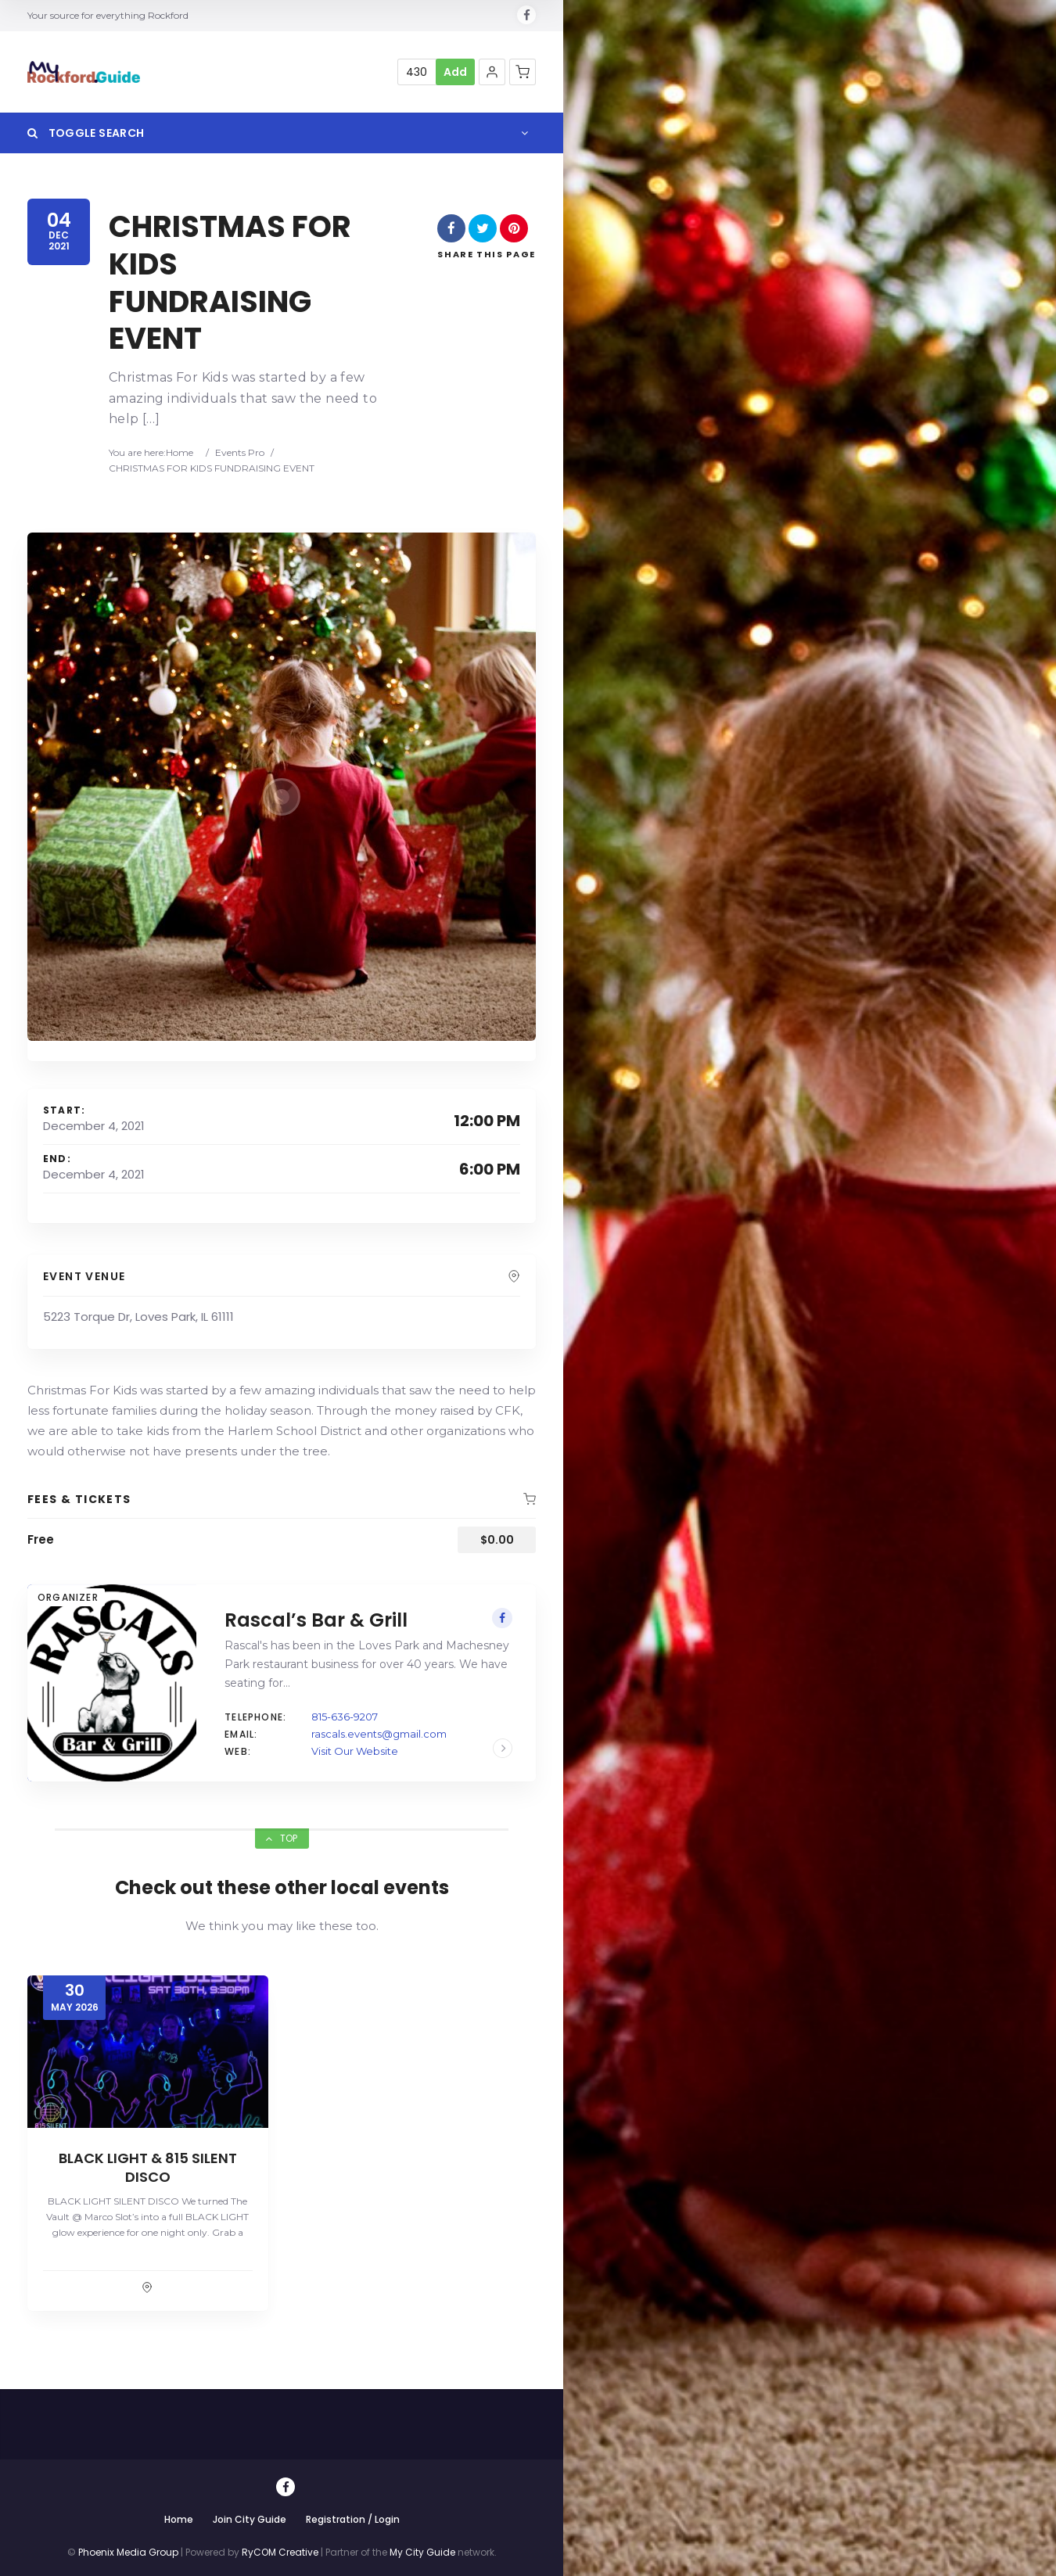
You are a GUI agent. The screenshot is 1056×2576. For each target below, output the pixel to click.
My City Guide (422, 2552)
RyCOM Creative (280, 2552)
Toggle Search (85, 133)
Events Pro (239, 452)
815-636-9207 (344, 1716)
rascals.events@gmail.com (379, 1733)
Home (179, 452)
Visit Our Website (354, 1751)
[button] (492, 72)
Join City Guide (249, 2519)
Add (455, 72)
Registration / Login (353, 2519)
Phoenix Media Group (128, 2552)
